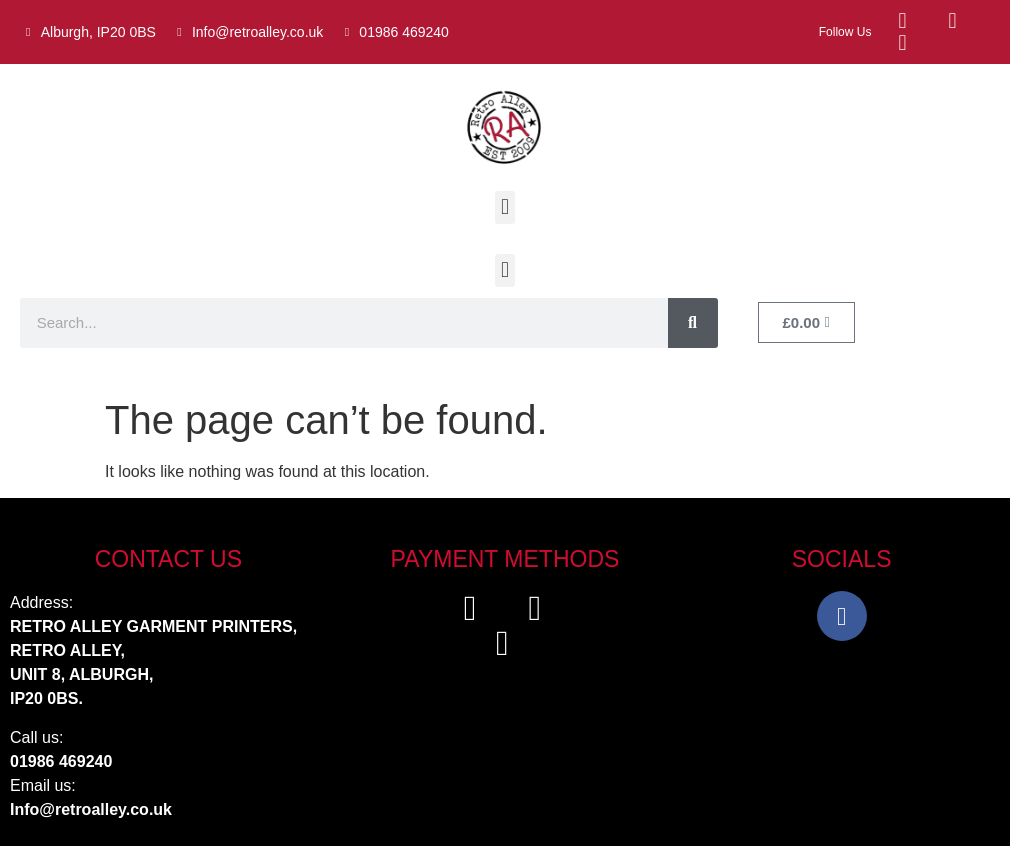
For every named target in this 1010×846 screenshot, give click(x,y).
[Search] (693, 323)
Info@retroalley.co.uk (91, 809)
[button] (504, 207)
